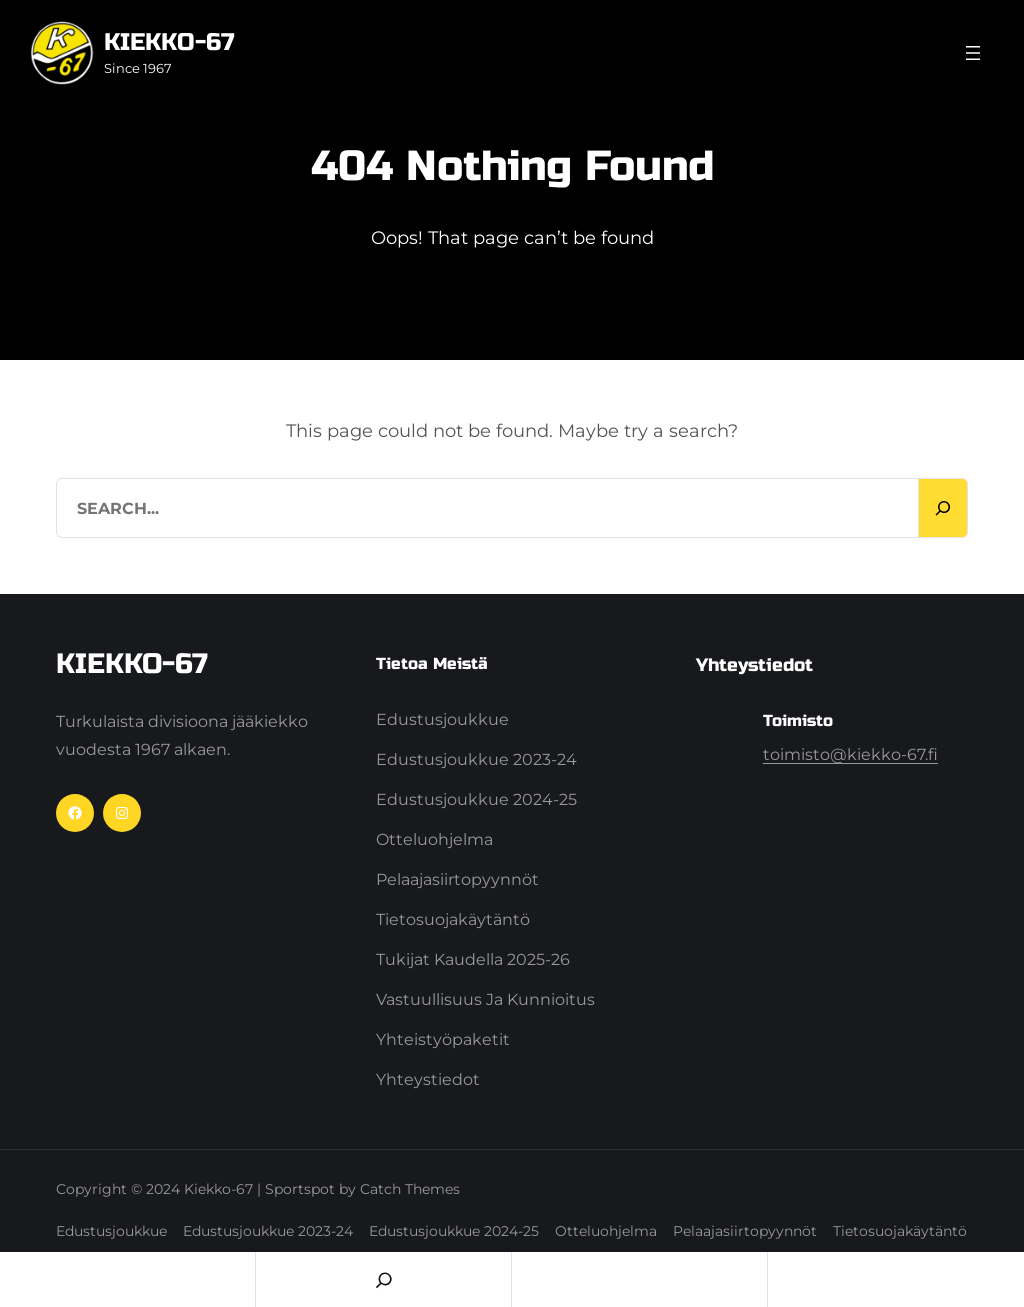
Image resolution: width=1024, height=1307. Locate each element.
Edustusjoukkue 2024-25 (476, 799)
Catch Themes (410, 1189)
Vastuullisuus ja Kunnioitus (485, 999)
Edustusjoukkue (442, 719)
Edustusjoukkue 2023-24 (476, 759)
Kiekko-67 (169, 42)
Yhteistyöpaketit (443, 1039)
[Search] (943, 508)
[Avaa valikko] (973, 53)
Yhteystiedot (428, 1079)
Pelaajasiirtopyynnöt (457, 879)
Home (127, 1279)
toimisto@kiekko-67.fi (850, 754)
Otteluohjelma (434, 839)
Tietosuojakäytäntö (453, 919)
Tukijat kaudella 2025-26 (473, 959)
